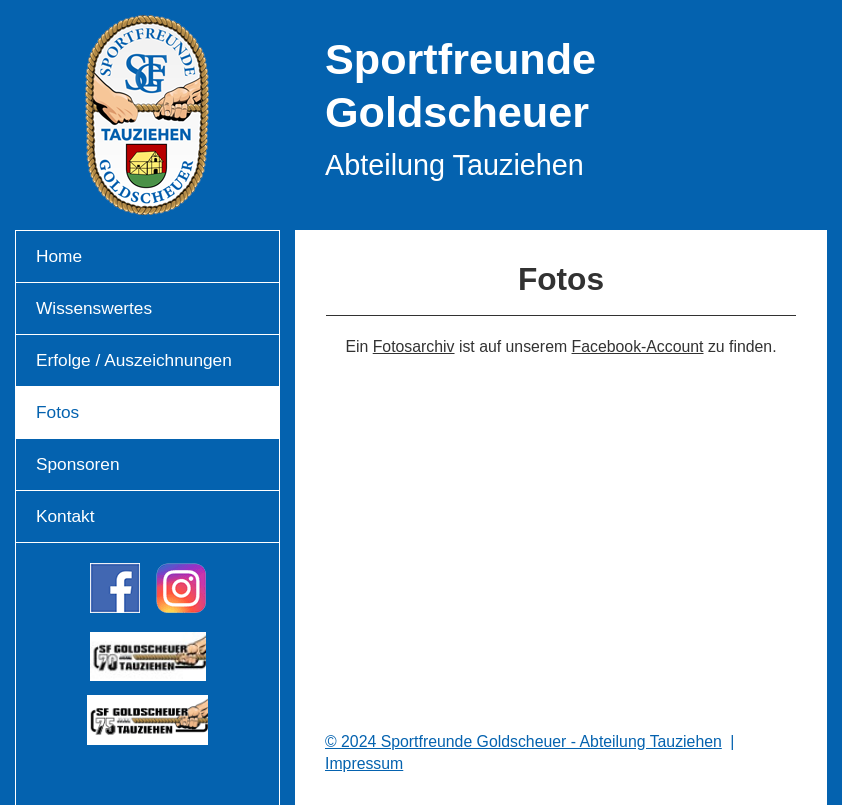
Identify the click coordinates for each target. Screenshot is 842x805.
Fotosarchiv (414, 346)
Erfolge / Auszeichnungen (134, 360)
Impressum (364, 763)
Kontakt (65, 516)
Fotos (57, 412)
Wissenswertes (94, 308)
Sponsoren (78, 464)
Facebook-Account (638, 346)
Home (59, 256)
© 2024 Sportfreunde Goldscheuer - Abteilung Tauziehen (523, 741)
